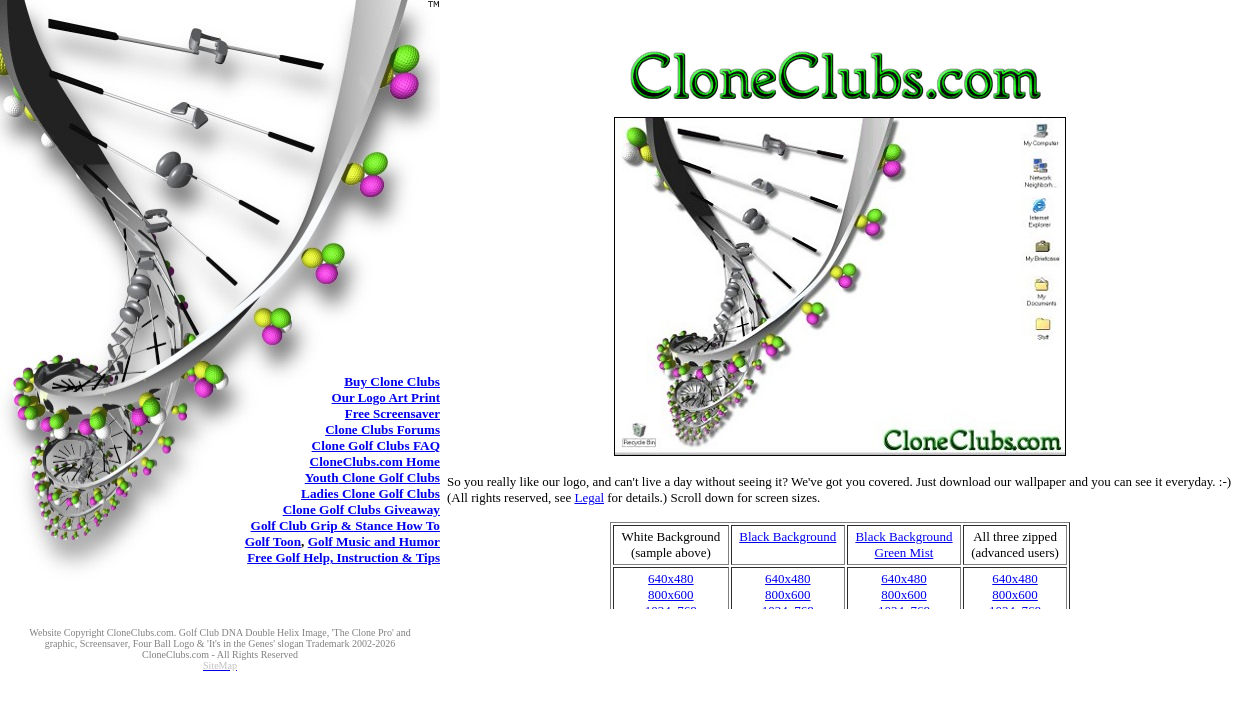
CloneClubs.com (375, 461)
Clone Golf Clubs (376, 445)
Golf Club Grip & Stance (345, 525)
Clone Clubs (392, 381)
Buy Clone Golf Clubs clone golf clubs (840, 354)
